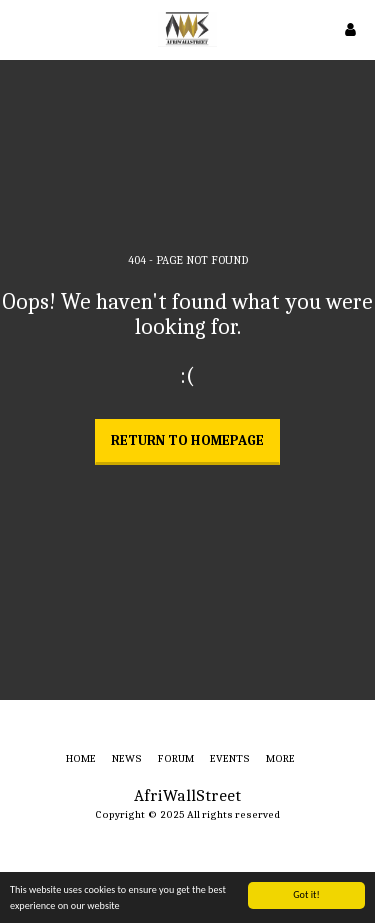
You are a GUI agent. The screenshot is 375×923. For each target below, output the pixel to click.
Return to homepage (187, 440)
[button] (22, 28)
